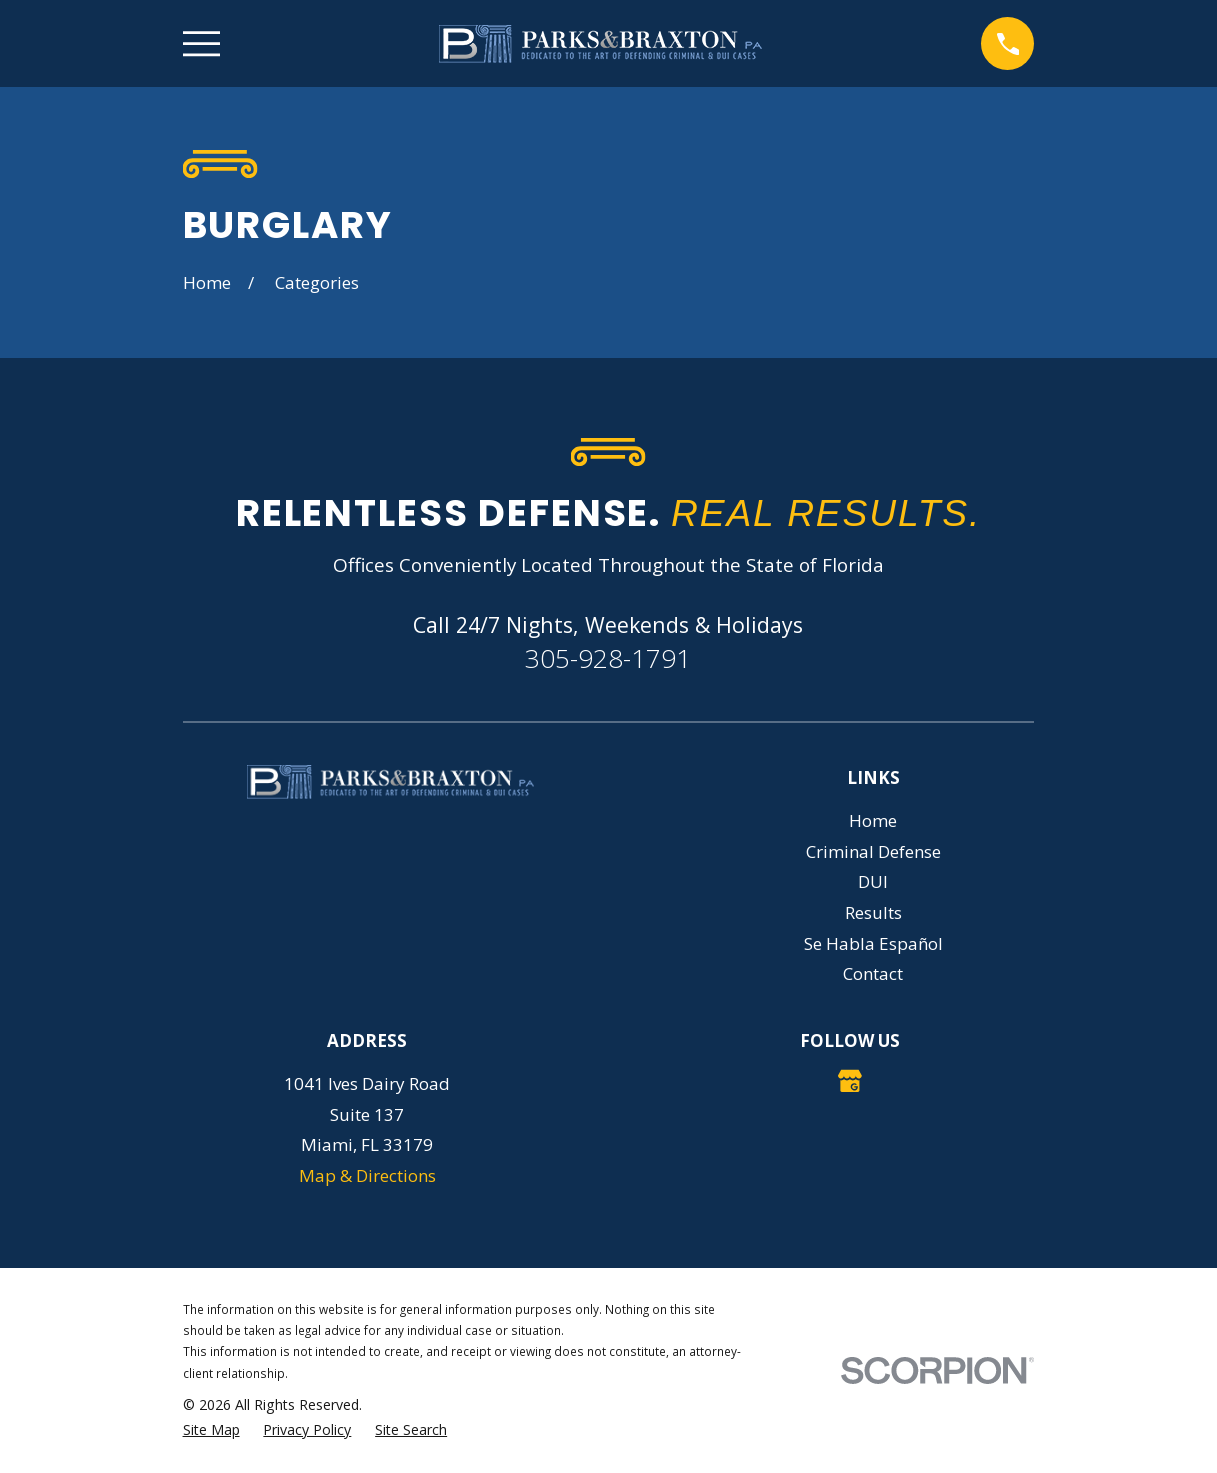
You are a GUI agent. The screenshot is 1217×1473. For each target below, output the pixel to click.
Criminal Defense (873, 851)
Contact (873, 973)
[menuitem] (211, 1430)
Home (873, 820)
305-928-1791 (608, 658)
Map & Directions (367, 1175)
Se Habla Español (873, 943)
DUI (873, 881)
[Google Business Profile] (850, 1081)
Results (873, 912)
